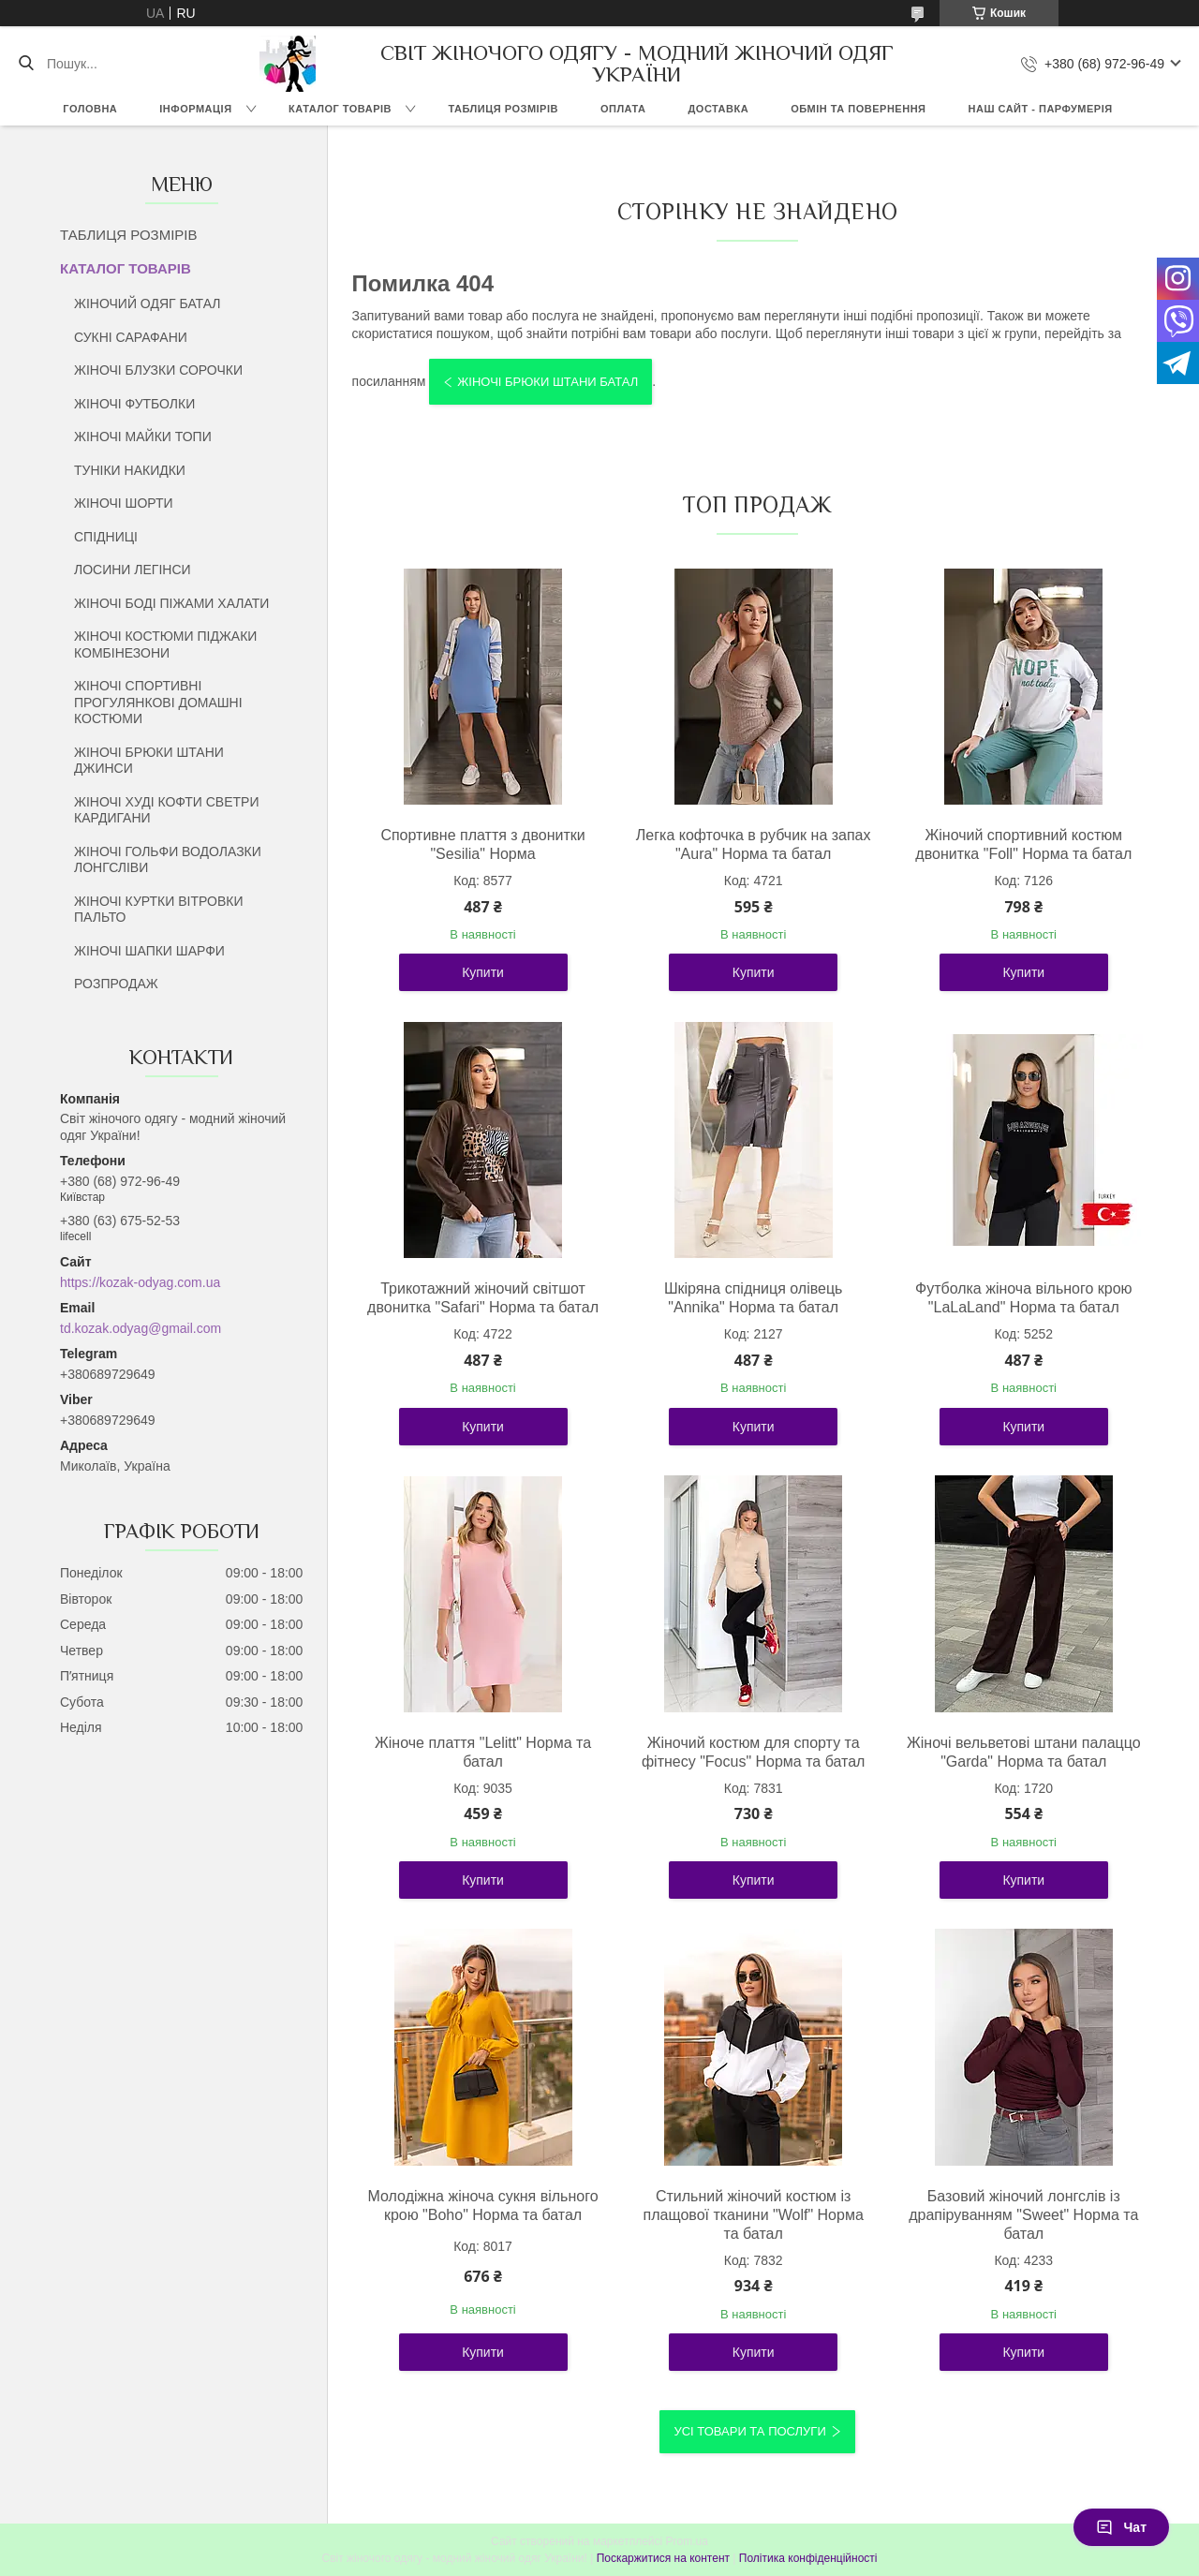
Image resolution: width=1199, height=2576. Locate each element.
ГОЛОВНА (90, 108)
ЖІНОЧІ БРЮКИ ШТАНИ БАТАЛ (547, 382)
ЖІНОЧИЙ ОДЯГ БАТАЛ (147, 303)
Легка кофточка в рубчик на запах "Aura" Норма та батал (753, 844)
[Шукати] (26, 64)
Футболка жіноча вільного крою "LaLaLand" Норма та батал (1023, 1298)
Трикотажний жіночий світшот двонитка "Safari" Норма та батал (483, 1298)
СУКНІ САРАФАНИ (130, 337)
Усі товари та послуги (749, 2431)
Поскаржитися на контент (663, 2558)
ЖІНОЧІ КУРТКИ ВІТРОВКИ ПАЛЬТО (158, 909)
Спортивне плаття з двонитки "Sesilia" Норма (482, 844)
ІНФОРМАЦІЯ (195, 108)
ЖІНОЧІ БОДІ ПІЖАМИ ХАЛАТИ (171, 603)
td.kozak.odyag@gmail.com (140, 1328)
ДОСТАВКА (718, 108)
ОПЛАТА (623, 108)
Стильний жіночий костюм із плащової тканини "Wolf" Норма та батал (754, 2215)
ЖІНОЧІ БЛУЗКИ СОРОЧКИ (158, 370)
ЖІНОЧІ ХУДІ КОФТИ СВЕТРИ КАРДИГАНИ (166, 810)
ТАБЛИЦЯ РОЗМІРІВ (503, 108)
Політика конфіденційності (808, 2558)
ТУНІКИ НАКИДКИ (129, 470)
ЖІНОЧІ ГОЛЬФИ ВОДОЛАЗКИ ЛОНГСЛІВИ (167, 860)
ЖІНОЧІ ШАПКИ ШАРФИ (149, 950)
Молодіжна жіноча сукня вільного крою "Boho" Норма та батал (483, 2205)
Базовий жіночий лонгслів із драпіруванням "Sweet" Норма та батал (1023, 2215)
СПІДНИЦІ (106, 536)
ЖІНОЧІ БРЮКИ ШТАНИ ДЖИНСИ (149, 761)
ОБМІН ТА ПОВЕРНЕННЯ (858, 108)
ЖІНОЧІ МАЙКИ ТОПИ (143, 436)
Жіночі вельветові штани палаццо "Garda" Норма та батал (1024, 1752)
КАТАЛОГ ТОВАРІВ (340, 108)
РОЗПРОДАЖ (116, 983)
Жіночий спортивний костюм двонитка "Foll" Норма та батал (1023, 844)
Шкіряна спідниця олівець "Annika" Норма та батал (753, 1298)
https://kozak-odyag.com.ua (140, 1282)
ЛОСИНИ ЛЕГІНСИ (132, 569)
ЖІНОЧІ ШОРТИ (123, 503)
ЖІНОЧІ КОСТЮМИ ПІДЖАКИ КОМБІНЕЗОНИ (165, 644)
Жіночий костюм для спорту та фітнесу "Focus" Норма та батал (754, 1752)
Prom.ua (687, 2541)
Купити (483, 972)
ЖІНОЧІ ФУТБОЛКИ (134, 403)
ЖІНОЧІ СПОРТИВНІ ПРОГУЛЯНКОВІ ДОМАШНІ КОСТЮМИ (158, 702)
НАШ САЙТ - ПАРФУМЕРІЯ (1041, 108)
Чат (1121, 2527)
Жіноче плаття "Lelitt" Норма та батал (483, 1752)
